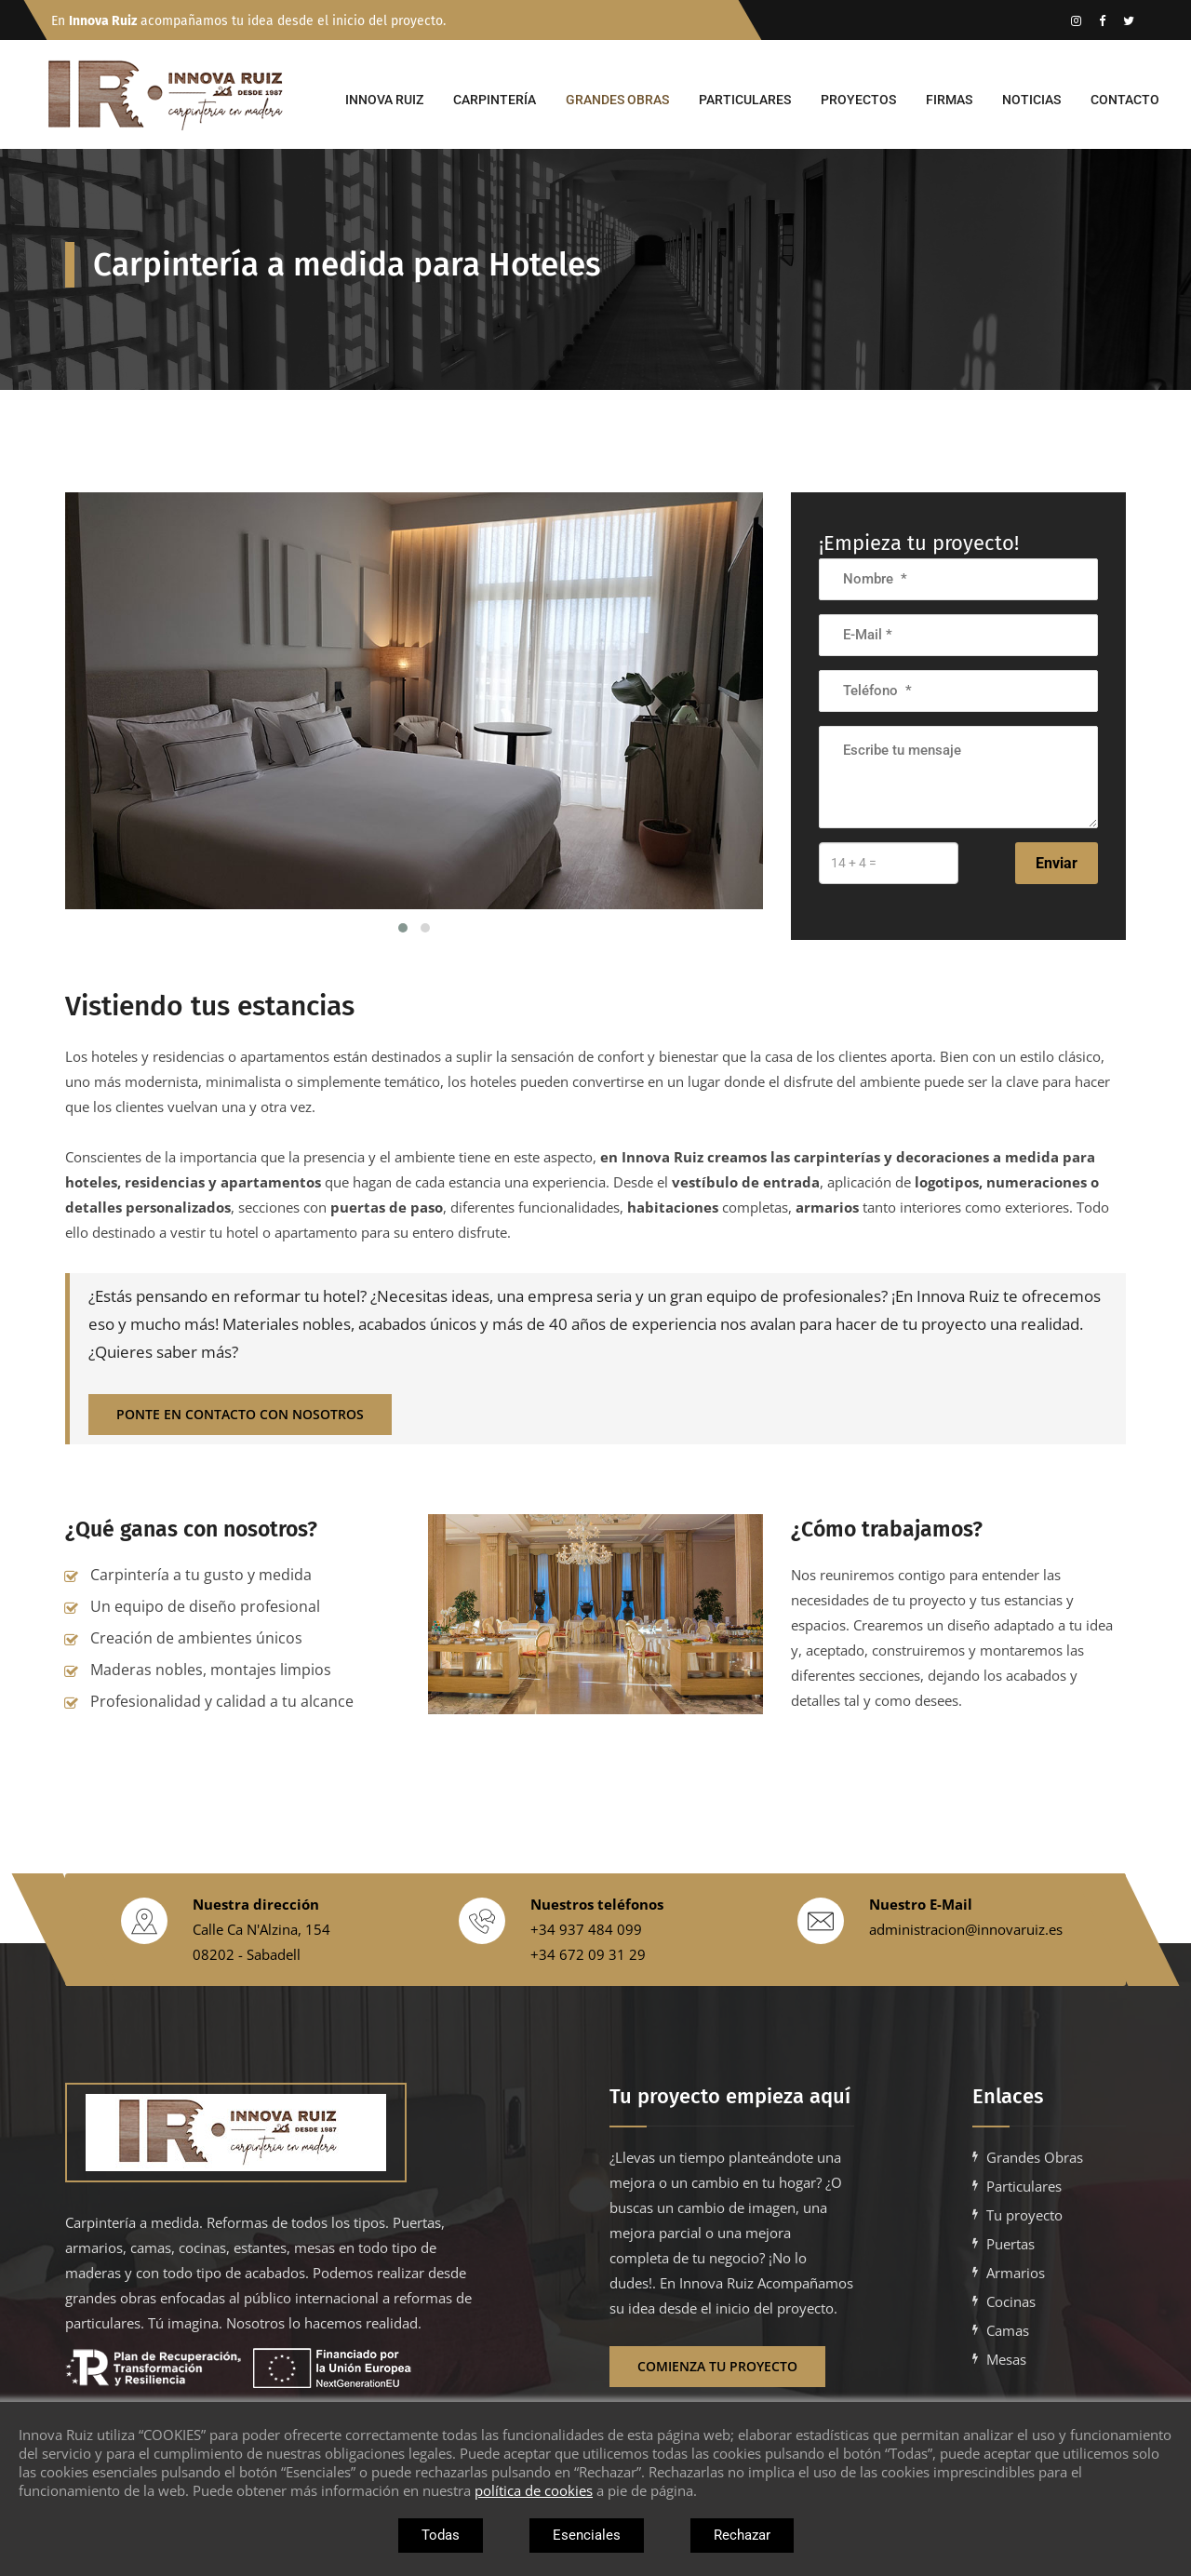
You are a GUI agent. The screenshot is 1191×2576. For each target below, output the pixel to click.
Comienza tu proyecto (717, 2366)
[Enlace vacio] (1102, 20)
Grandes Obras (617, 99)
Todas (441, 2535)
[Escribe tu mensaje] (958, 777)
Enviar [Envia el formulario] (1056, 863)
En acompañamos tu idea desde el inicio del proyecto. (248, 21)
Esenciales (587, 2535)
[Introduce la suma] (888, 863)
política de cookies (534, 2490)
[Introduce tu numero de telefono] (958, 691)
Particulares (745, 99)
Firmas (949, 99)
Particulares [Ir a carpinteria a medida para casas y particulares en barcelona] (1024, 2186)
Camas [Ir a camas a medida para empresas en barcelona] (1007, 2330)
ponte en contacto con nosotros (240, 1414)
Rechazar (742, 2535)
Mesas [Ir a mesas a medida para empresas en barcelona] (1006, 2359)
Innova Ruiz (384, 99)
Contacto (1125, 99)
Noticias (1031, 99)
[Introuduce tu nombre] (958, 579)
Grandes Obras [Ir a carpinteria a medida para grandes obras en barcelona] (1034, 2157)
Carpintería (494, 99)
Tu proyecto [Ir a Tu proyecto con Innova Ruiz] (1024, 2215)
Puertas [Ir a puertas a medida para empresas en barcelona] (1010, 2243)
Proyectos (858, 99)
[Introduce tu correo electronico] (958, 635)
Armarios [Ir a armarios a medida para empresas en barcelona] (1015, 2272)
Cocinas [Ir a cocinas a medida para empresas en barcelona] (1011, 2301)
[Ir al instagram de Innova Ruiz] (1076, 20)
